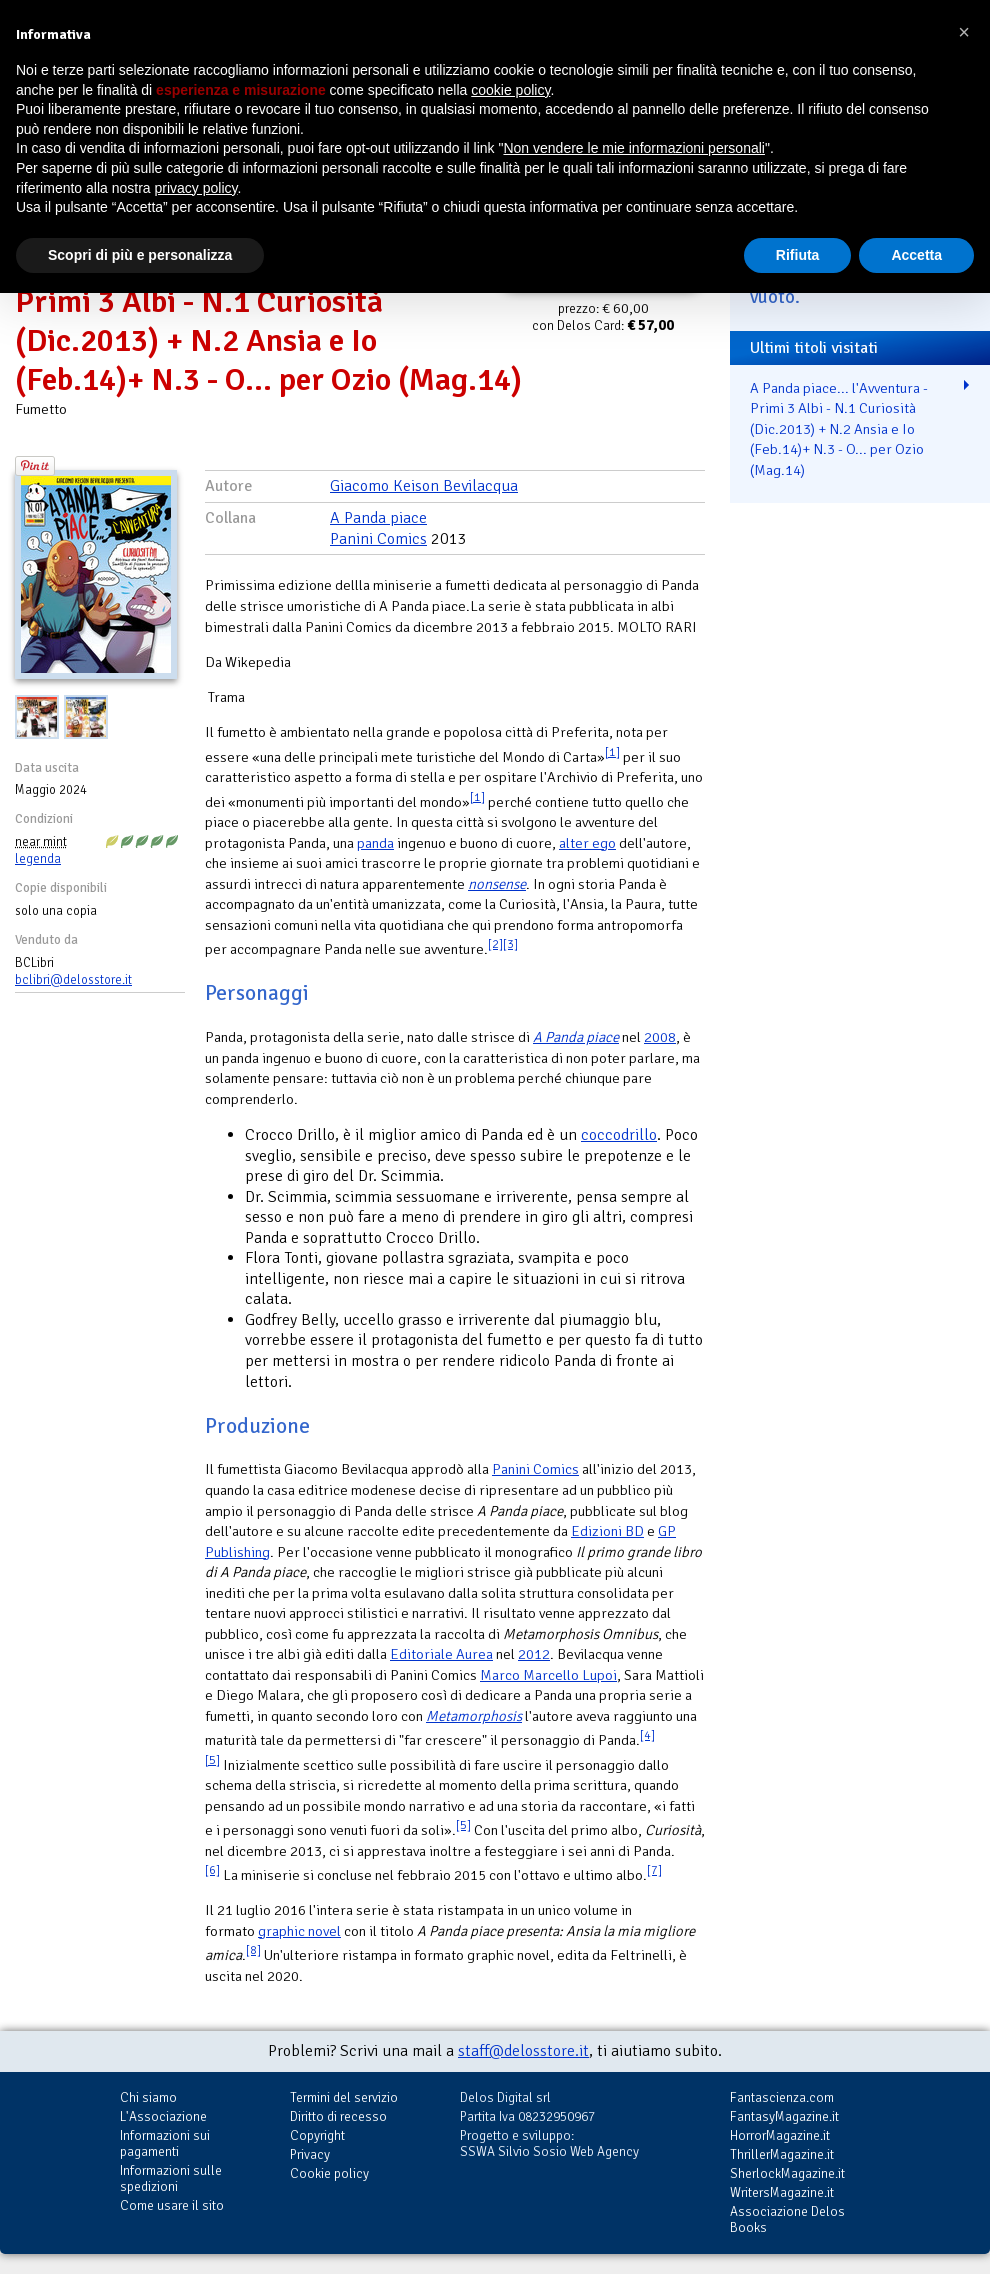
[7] (654, 1870)
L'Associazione (163, 2116)
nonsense (497, 884)
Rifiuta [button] (798, 255)
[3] (510, 944)
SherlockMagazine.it (787, 2173)
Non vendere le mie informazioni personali (633, 148)
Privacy (310, 2154)
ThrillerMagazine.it (782, 2154)
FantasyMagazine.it (784, 2116)
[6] (212, 1870)
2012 (534, 1654)
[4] (647, 1735)
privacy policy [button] (196, 188)
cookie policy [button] (510, 90)
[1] (612, 752)
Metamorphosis (474, 1716)
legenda (38, 859)
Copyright (317, 2135)
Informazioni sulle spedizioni (171, 2178)
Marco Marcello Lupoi (548, 1675)
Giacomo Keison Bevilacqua (424, 486)
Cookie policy (329, 2173)
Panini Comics (378, 539)
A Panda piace (378, 518)
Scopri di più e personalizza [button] (140, 255)
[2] (495, 944)
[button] (964, 32)
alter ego (587, 843)
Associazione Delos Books (787, 2219)
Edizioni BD (607, 1531)
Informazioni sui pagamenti (165, 2143)
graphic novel (299, 1931)
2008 (660, 1037)
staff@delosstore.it (523, 2051)
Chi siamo (148, 2097)
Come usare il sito (172, 2205)
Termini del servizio (344, 2097)
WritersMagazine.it (782, 2192)
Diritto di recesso (338, 2116)
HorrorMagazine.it (780, 2135)
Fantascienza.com (782, 2097)
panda (375, 843)
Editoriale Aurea (441, 1654)
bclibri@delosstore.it (73, 980)
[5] (212, 1760)
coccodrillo (619, 1135)
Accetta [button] (916, 255)
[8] (253, 1950)
